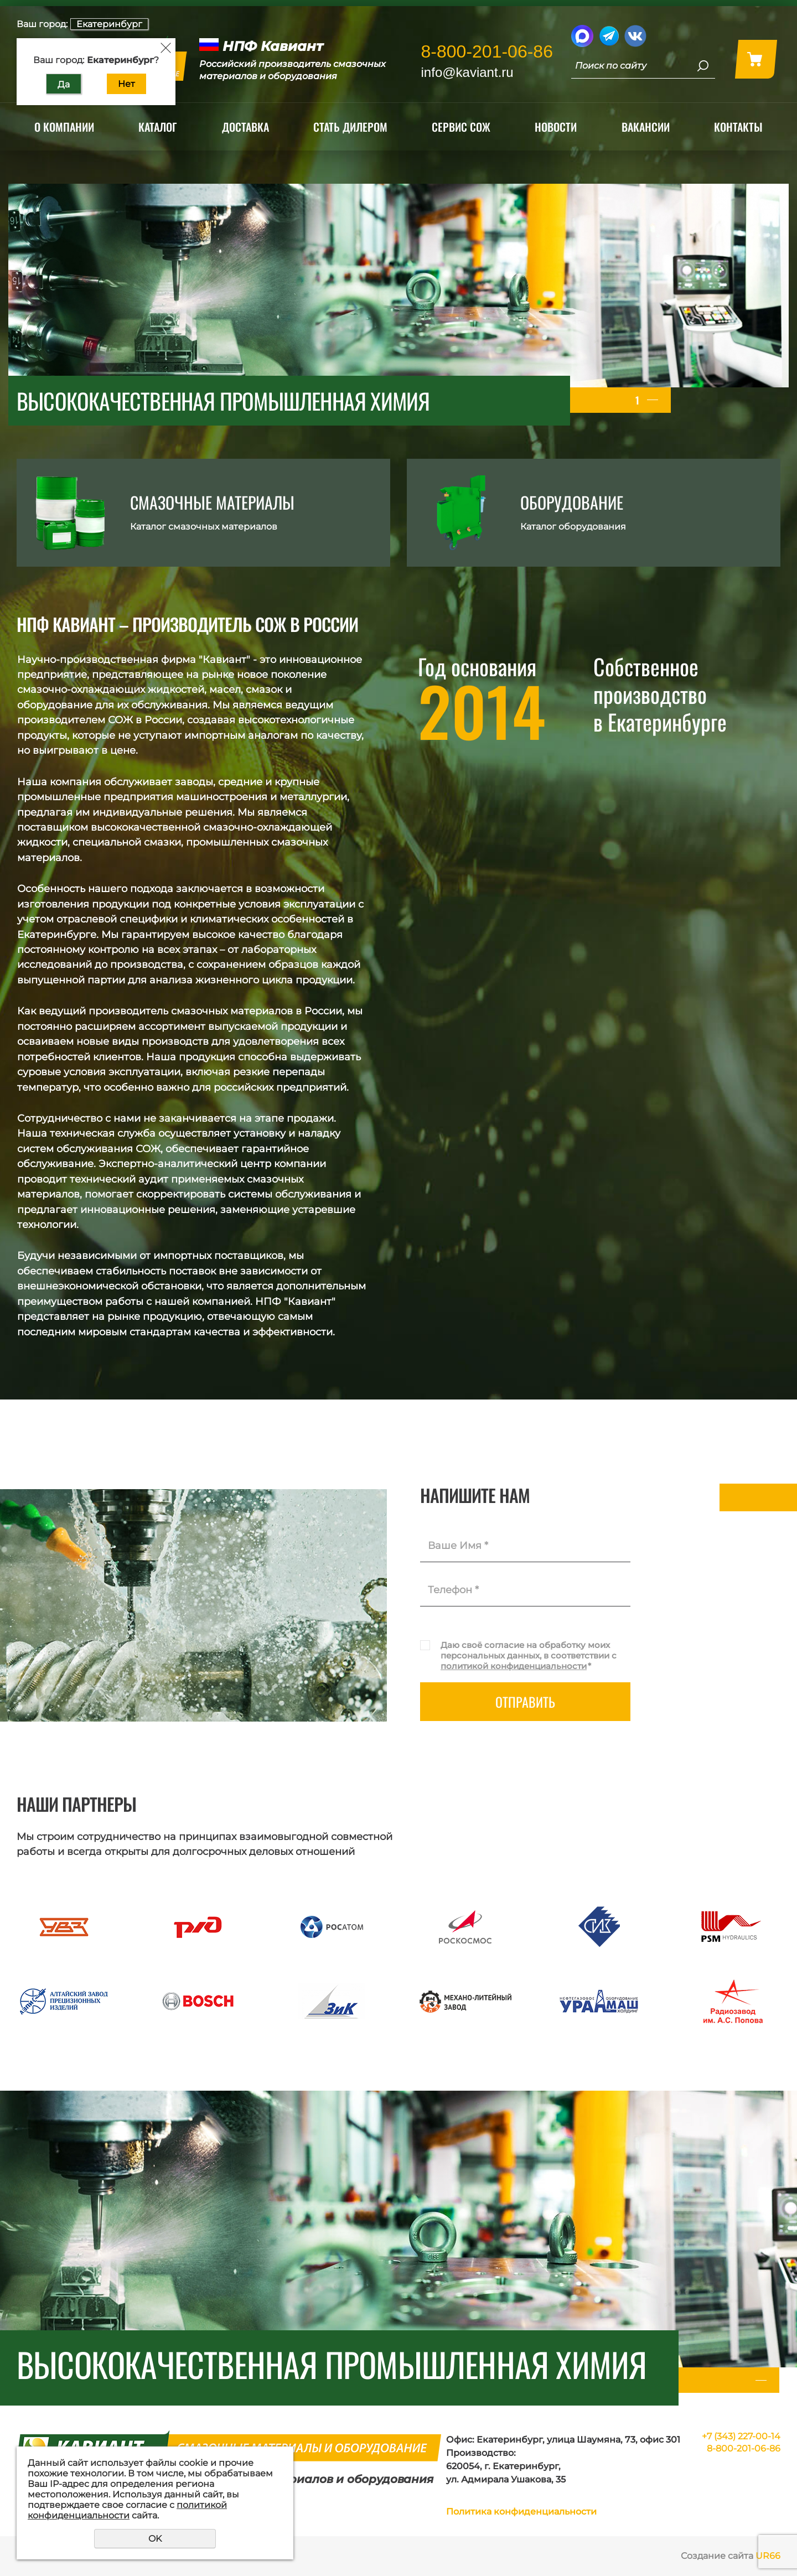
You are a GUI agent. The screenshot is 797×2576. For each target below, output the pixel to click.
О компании (64, 126)
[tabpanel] (398, 305)
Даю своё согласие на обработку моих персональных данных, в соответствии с (529, 1655)
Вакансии (646, 126)
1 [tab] (637, 400)
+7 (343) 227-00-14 (741, 2436)
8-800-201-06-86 (487, 51)
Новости (556, 126)
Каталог (157, 126)
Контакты (738, 126)
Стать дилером (350, 126)
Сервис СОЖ (461, 126)
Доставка (245, 126)
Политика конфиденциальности (521, 2511)
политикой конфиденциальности (514, 1666)
